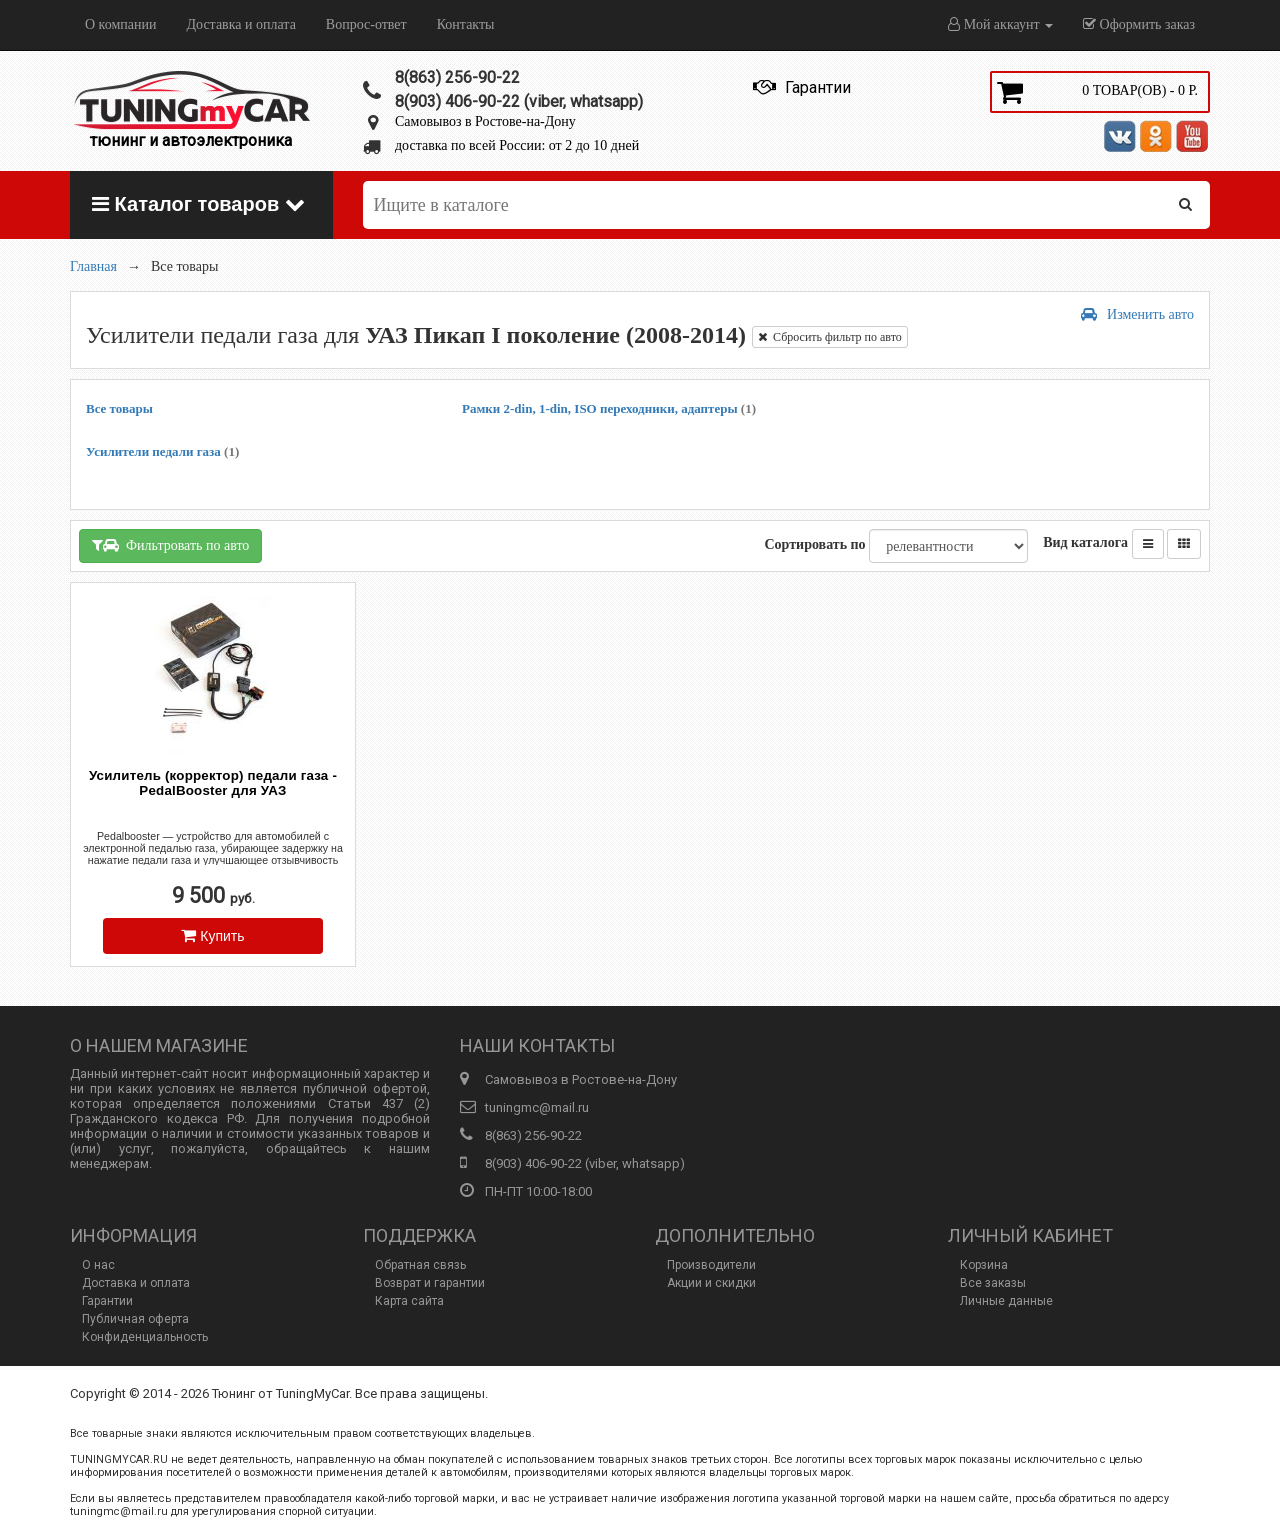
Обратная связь (420, 1265)
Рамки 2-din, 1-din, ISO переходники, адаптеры (609, 408)
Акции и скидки (711, 1283)
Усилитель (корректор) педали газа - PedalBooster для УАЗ (213, 783)
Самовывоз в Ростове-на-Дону (485, 121)
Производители (711, 1265)
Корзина (984, 1265)
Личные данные (1006, 1301)
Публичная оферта (135, 1319)
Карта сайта (409, 1301)
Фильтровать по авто (170, 545)
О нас (98, 1265)
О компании (120, 24)
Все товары (119, 408)
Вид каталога (1085, 542)
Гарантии (107, 1301)
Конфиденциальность (145, 1337)
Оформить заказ (1139, 24)
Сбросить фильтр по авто (830, 337)
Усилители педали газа (162, 451)
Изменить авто (1137, 314)
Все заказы (993, 1283)
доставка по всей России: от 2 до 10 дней (517, 145)
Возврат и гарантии (430, 1283)
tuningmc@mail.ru (537, 1107)
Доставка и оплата (240, 24)
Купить (212, 935)
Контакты (466, 24)
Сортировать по (814, 544)
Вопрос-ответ (366, 24)
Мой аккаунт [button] (1000, 24)
